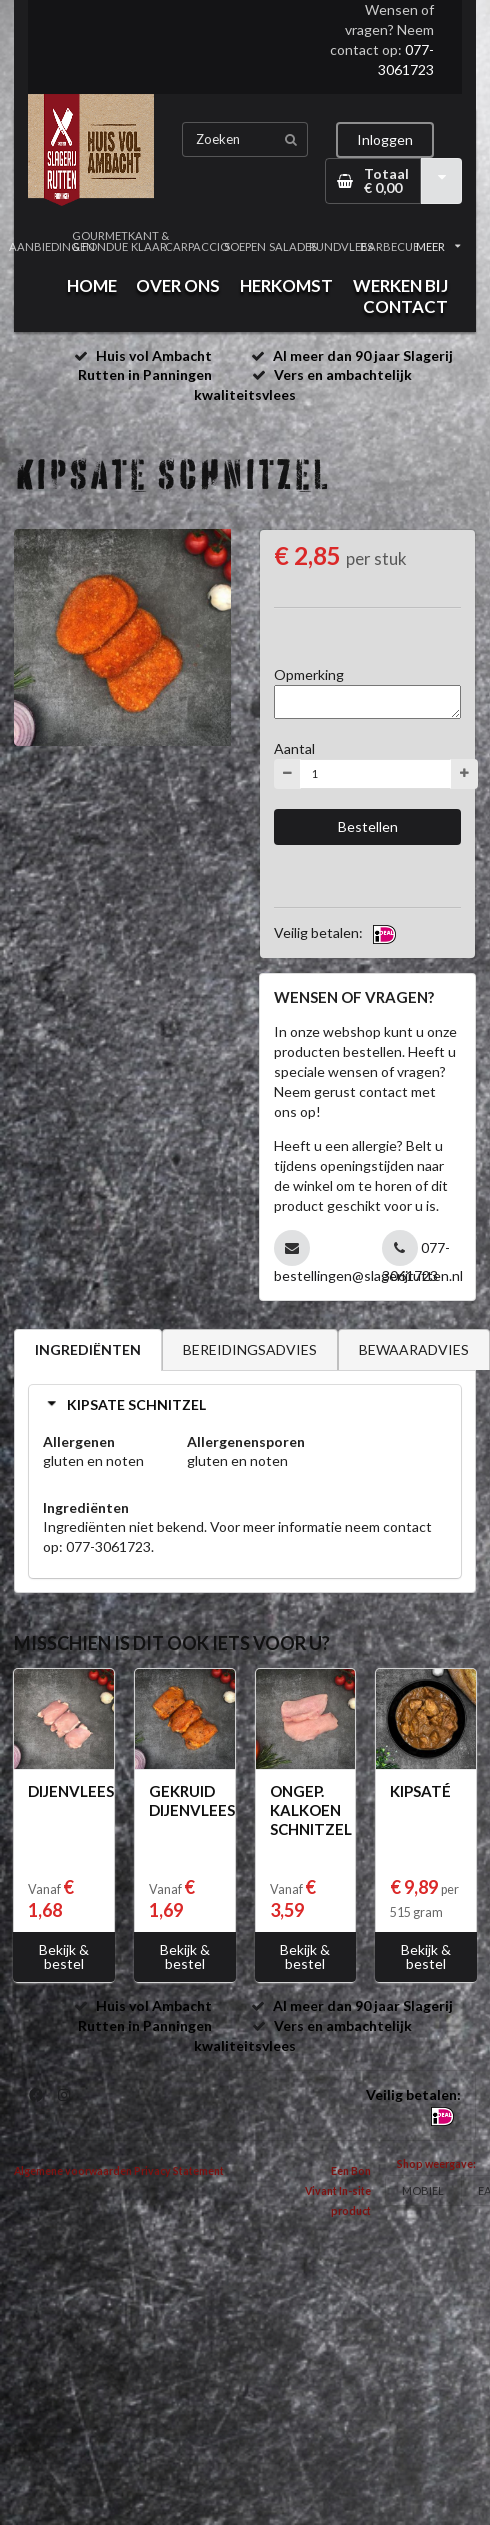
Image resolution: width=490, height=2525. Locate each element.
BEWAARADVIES (414, 1349)
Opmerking (309, 674)
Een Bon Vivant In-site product (338, 2191)
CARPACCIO (197, 246)
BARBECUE (390, 246)
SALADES (293, 246)
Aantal (294, 748)
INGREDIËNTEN (88, 1349)
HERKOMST (286, 285)
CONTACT (405, 306)
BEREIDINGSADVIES (250, 1349)
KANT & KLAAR (148, 241)
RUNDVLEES (341, 246)
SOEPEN (245, 246)
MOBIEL (423, 2190)
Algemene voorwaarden (73, 2171)
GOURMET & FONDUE (100, 241)
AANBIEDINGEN (52, 246)
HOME (92, 285)
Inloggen (385, 139)
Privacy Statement (179, 2171)
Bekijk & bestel (64, 1956)
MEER (438, 246)
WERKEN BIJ (400, 285)
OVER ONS (178, 285)
